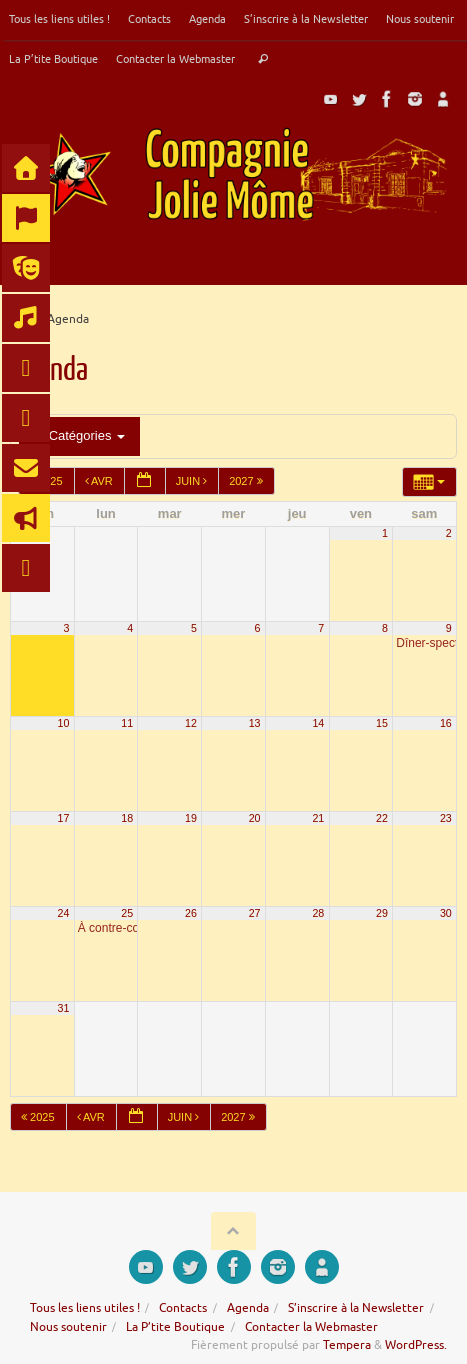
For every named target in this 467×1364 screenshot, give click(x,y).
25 (127, 913)
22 (382, 818)
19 (191, 818)
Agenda (207, 19)
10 (64, 723)
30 (446, 913)
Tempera (347, 1345)
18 (127, 818)
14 (318, 723)
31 (64, 1008)
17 (64, 818)
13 (255, 723)
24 (64, 913)
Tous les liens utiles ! (59, 19)
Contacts (149, 19)
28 (318, 913)
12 (191, 723)
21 (318, 818)
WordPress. (416, 1345)
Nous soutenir (420, 19)
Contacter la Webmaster (175, 59)
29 (382, 913)
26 (191, 913)
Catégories (79, 435)
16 (446, 723)
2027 (247, 481)
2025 (39, 1117)
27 (255, 913)
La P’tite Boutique (53, 59)
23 (446, 818)
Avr (100, 481)
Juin (193, 481)
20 (255, 818)
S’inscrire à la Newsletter (306, 19)
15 (382, 723)
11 (127, 723)
